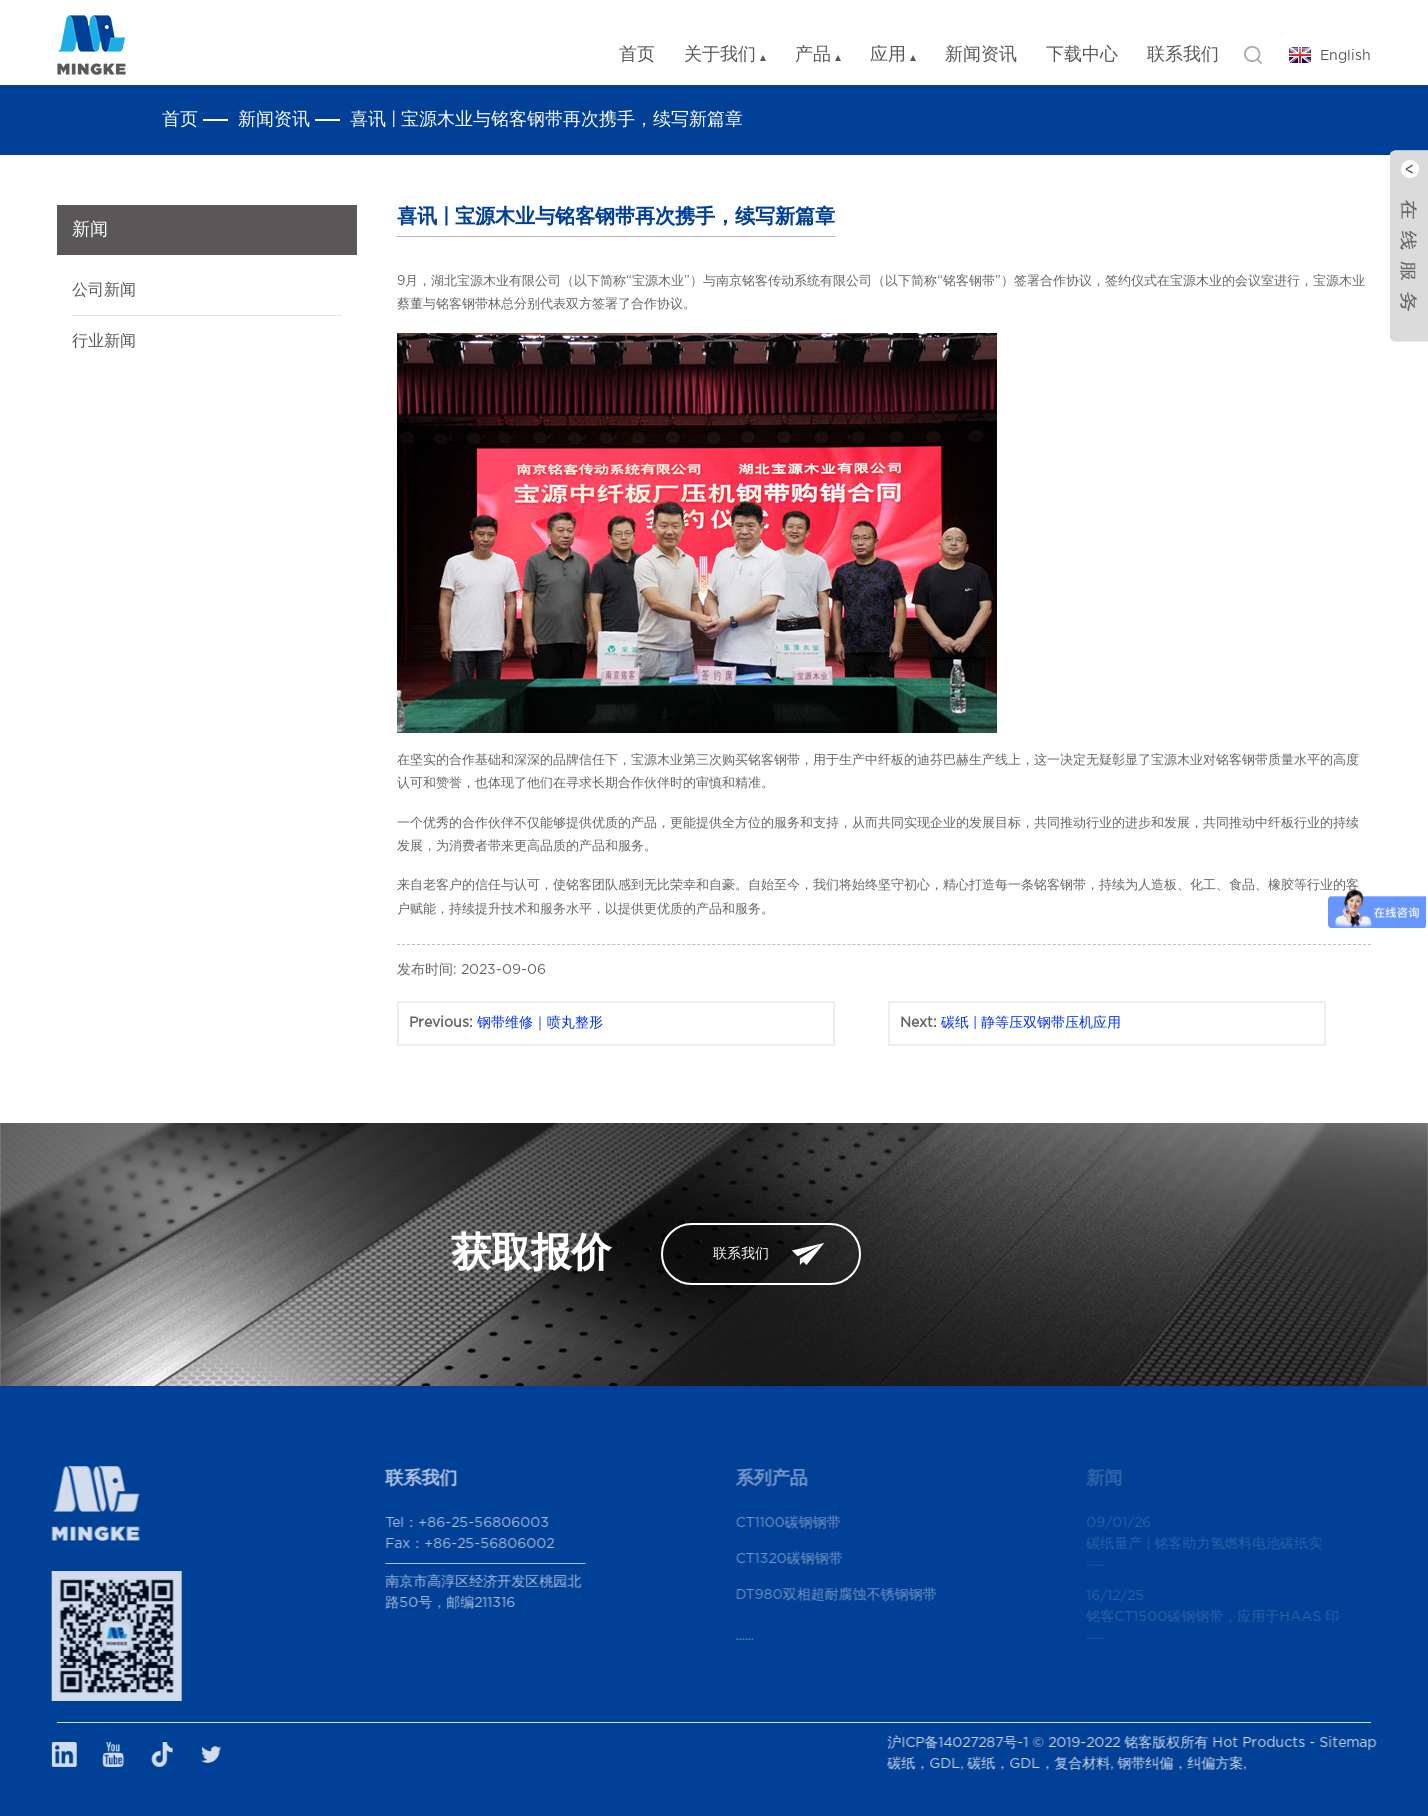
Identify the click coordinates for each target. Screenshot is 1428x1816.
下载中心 (1082, 55)
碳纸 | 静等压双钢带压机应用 (1031, 1023)
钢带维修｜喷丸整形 (540, 1023)
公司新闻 (104, 290)
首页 (637, 55)
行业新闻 (104, 341)
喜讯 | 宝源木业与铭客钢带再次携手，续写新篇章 (546, 120)
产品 (818, 55)
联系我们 (1183, 55)
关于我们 (725, 55)
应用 (893, 55)
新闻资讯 (981, 55)
